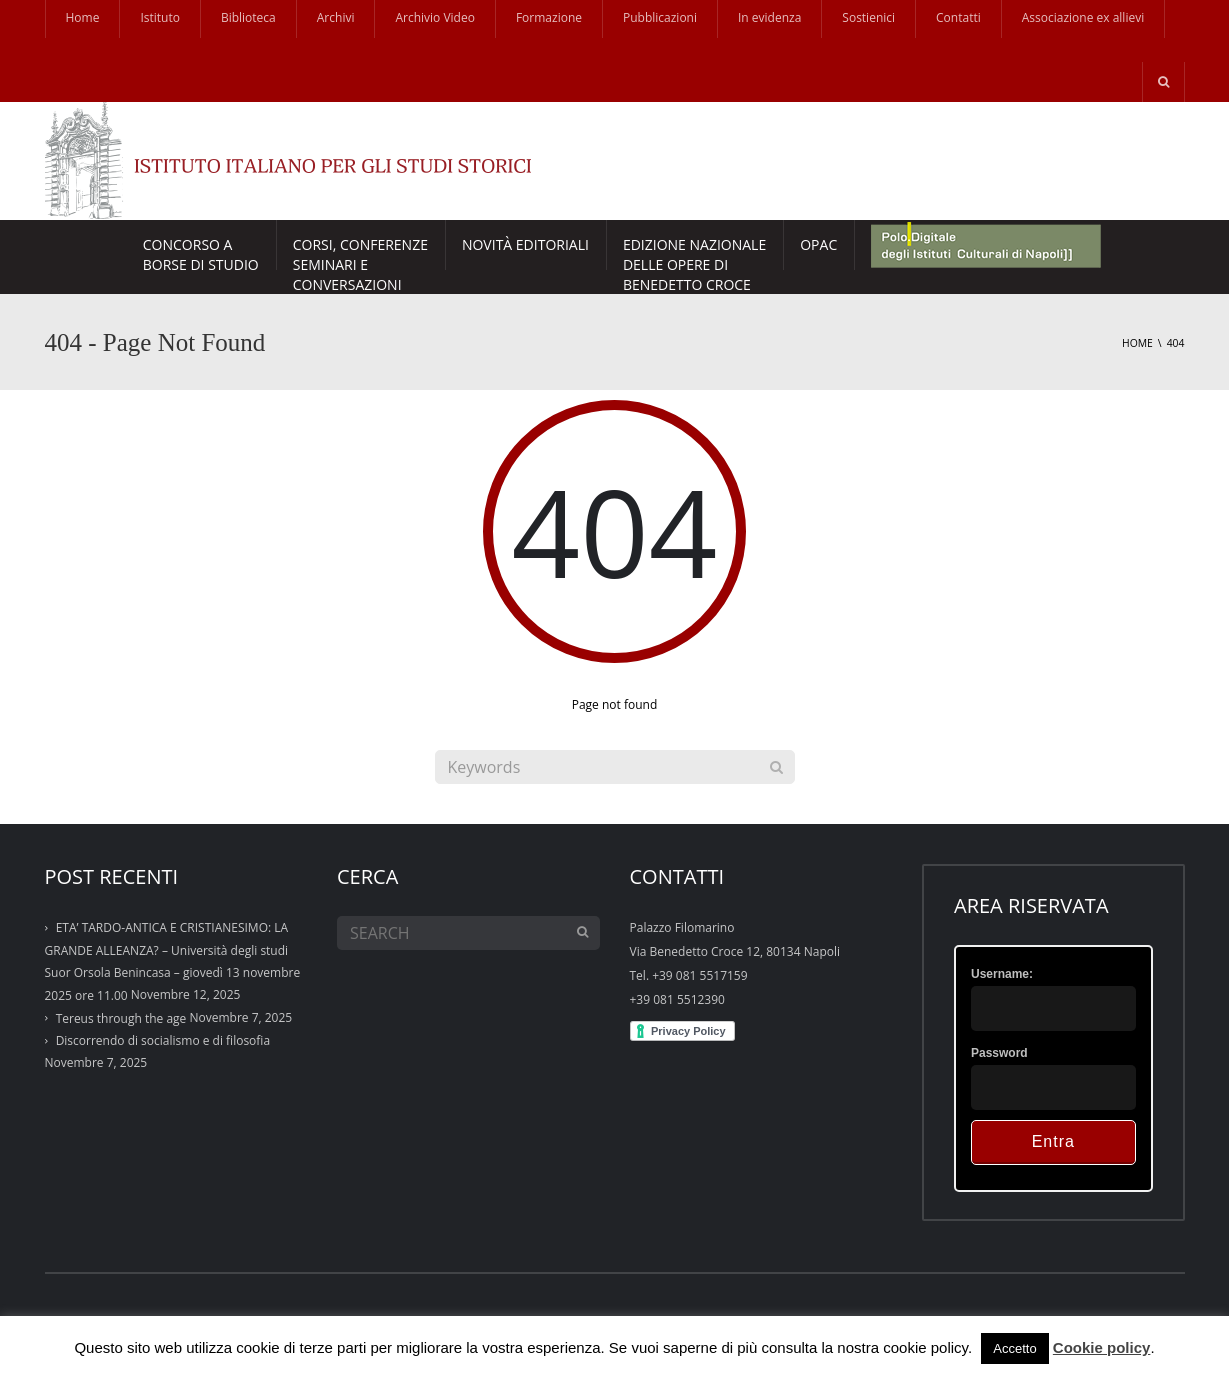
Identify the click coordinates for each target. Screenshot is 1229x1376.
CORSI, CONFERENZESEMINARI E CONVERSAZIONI (360, 252)
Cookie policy (1102, 1347)
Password (999, 1053)
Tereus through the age (121, 1018)
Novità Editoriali (525, 244)
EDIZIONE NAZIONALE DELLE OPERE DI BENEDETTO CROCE (694, 252)
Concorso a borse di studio (201, 252)
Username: (1002, 974)
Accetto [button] (1014, 1348)
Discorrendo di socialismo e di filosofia (163, 1040)
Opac (818, 244)
